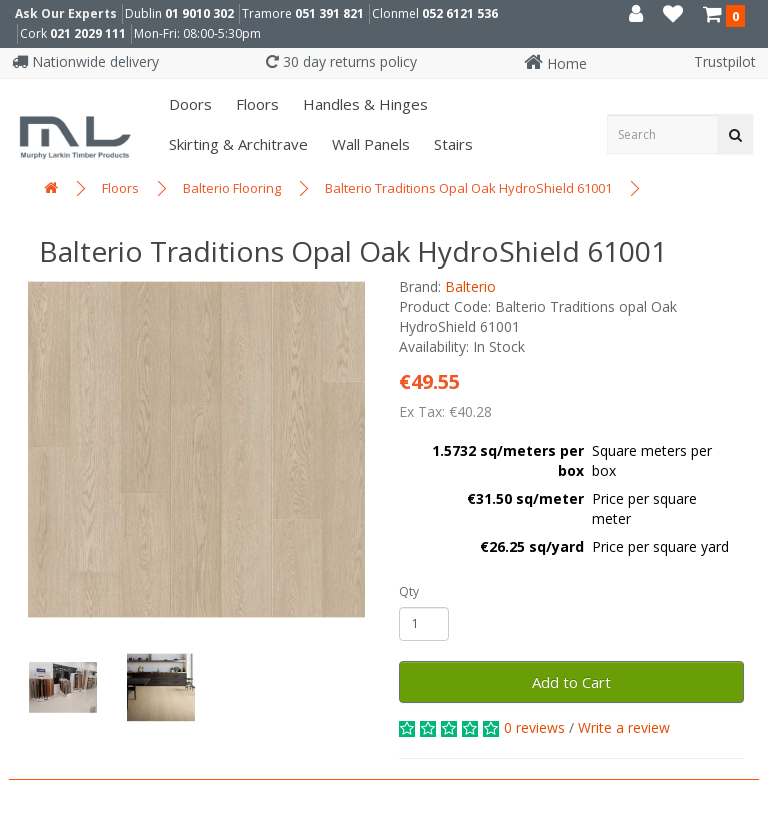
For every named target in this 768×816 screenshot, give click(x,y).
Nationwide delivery (85, 61)
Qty (409, 591)
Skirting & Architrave (236, 144)
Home (555, 63)
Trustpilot (725, 61)
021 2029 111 (88, 33)
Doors (188, 104)
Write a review (624, 727)
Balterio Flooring (232, 188)
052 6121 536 (460, 13)
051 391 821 (329, 13)
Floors (255, 104)
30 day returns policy (341, 61)
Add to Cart (571, 682)
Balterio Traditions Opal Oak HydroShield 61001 (468, 188)
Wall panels (369, 144)
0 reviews (534, 727)
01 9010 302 (199, 13)
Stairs (451, 144)
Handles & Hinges (363, 104)
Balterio (470, 286)
